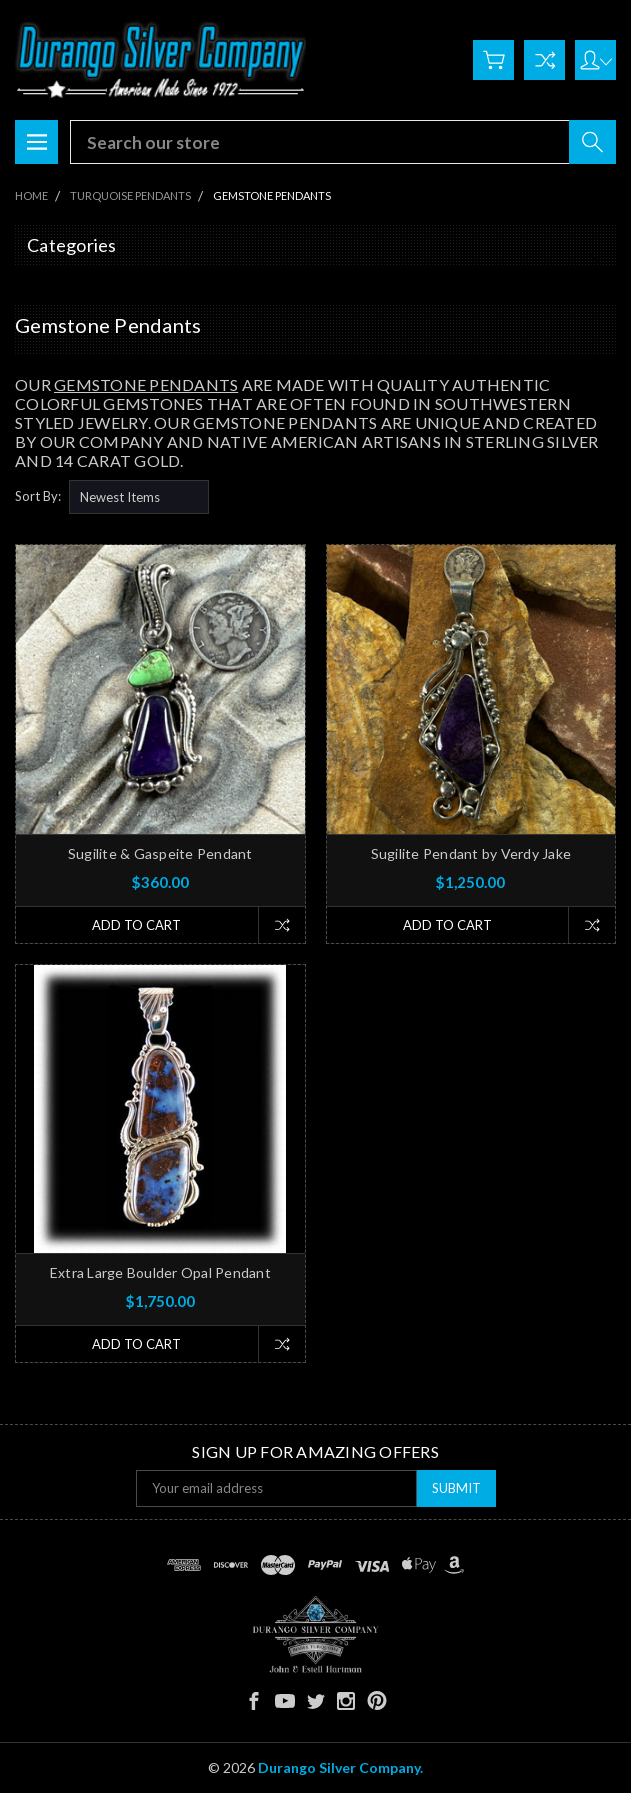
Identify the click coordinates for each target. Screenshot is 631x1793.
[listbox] (139, 497)
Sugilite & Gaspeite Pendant (160, 853)
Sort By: (38, 496)
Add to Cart (136, 925)
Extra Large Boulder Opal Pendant (160, 1272)
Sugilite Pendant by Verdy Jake (471, 853)
